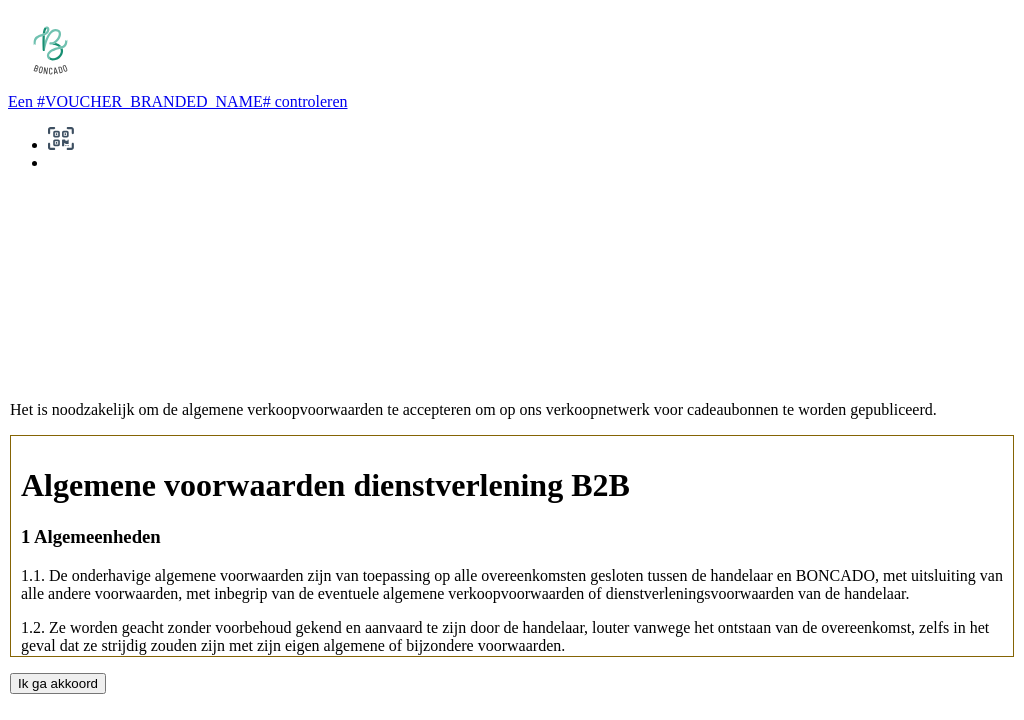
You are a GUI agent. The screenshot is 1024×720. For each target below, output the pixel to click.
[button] (61, 144)
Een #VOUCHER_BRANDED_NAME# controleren (178, 101)
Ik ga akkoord (58, 683)
